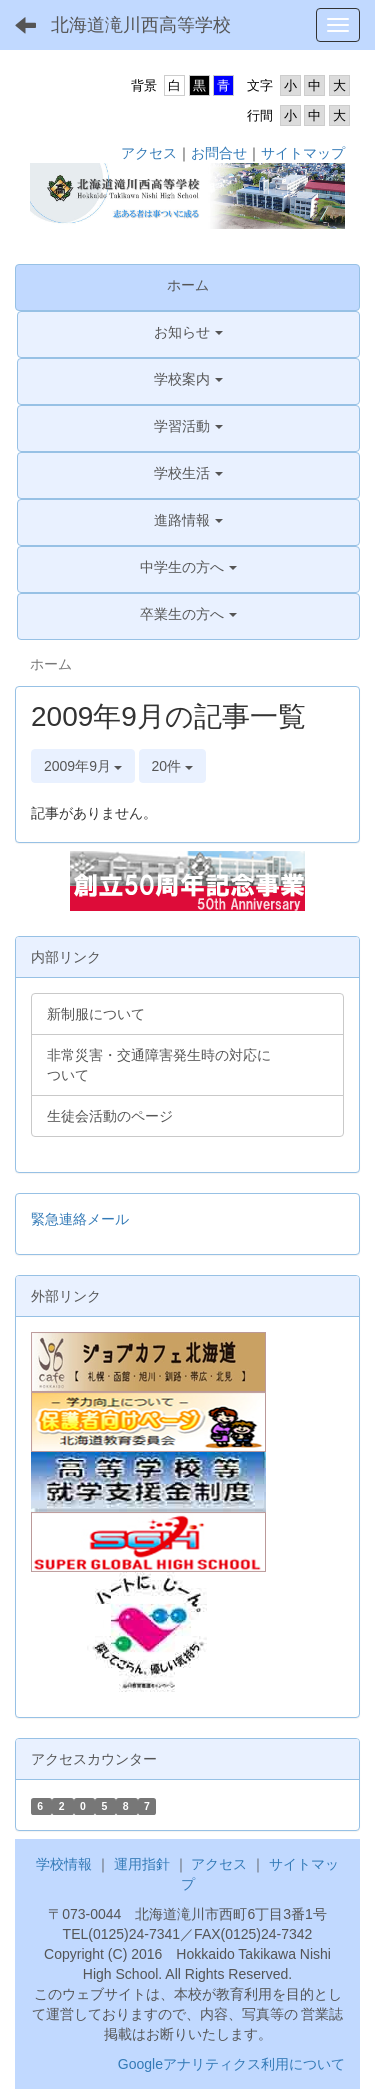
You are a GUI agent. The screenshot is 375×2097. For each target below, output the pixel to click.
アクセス (149, 153)
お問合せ (219, 153)
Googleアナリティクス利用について (231, 2064)
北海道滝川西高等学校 (141, 25)
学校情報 (64, 1864)
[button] (188, 332)
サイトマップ (303, 153)
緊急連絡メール (80, 1219)
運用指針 (142, 1864)
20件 (172, 766)
